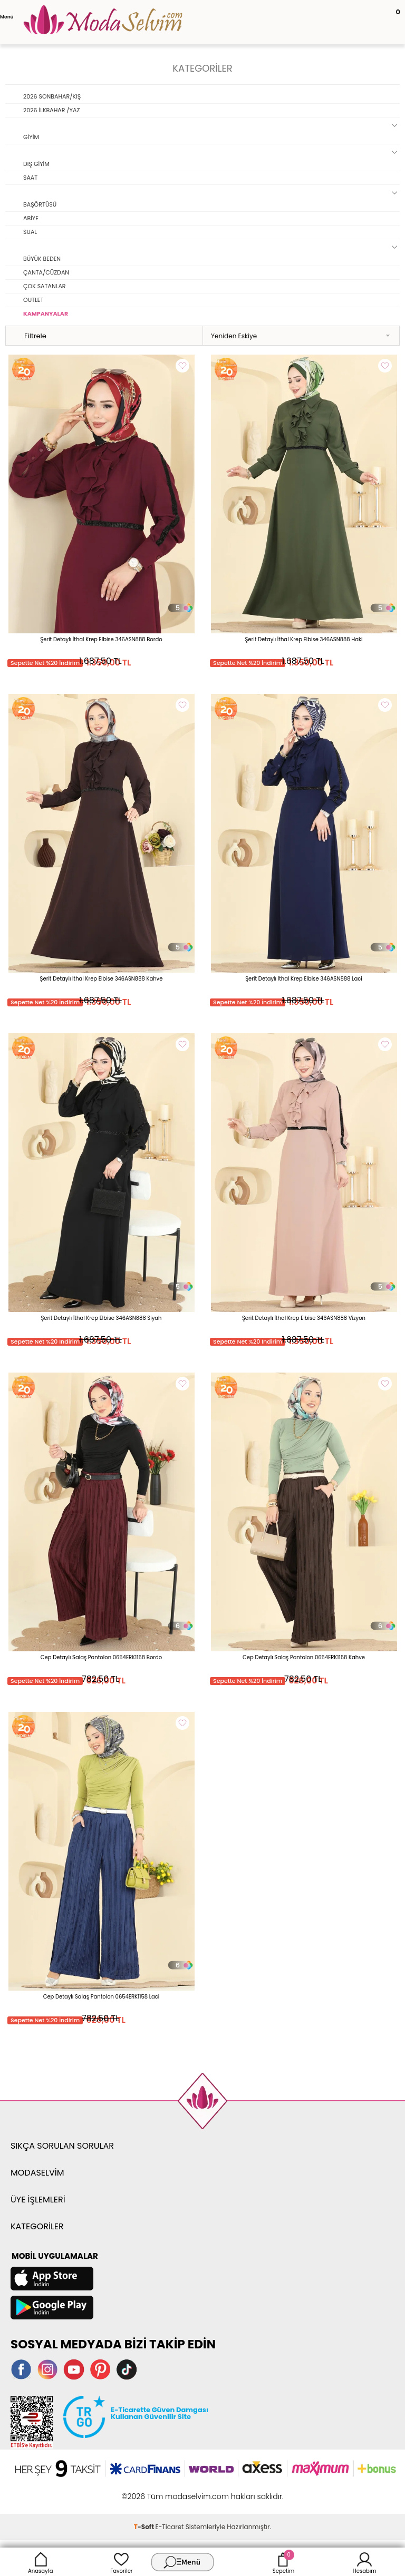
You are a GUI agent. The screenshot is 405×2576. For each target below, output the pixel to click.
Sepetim (283, 2562)
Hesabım (365, 2562)
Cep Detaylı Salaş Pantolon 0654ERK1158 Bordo (101, 1657)
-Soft (145, 2526)
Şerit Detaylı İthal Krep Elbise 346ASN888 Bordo (101, 639)
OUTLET (33, 300)
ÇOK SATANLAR (44, 286)
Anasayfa (40, 2562)
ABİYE (30, 218)
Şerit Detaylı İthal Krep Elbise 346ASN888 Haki (303, 639)
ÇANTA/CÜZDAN (46, 272)
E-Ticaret (170, 2526)
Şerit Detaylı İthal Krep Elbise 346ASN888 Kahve (101, 979)
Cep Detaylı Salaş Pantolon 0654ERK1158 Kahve (304, 1657)
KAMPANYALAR (45, 313)
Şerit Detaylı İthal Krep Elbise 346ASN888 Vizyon (303, 1318)
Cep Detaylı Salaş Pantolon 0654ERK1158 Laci (101, 1997)
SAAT (30, 177)
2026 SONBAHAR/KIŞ (52, 96)
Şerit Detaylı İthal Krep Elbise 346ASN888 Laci (303, 979)
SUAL (30, 232)
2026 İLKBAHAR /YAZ (51, 110)
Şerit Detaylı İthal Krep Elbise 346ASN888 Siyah (101, 1318)
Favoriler (121, 2562)
